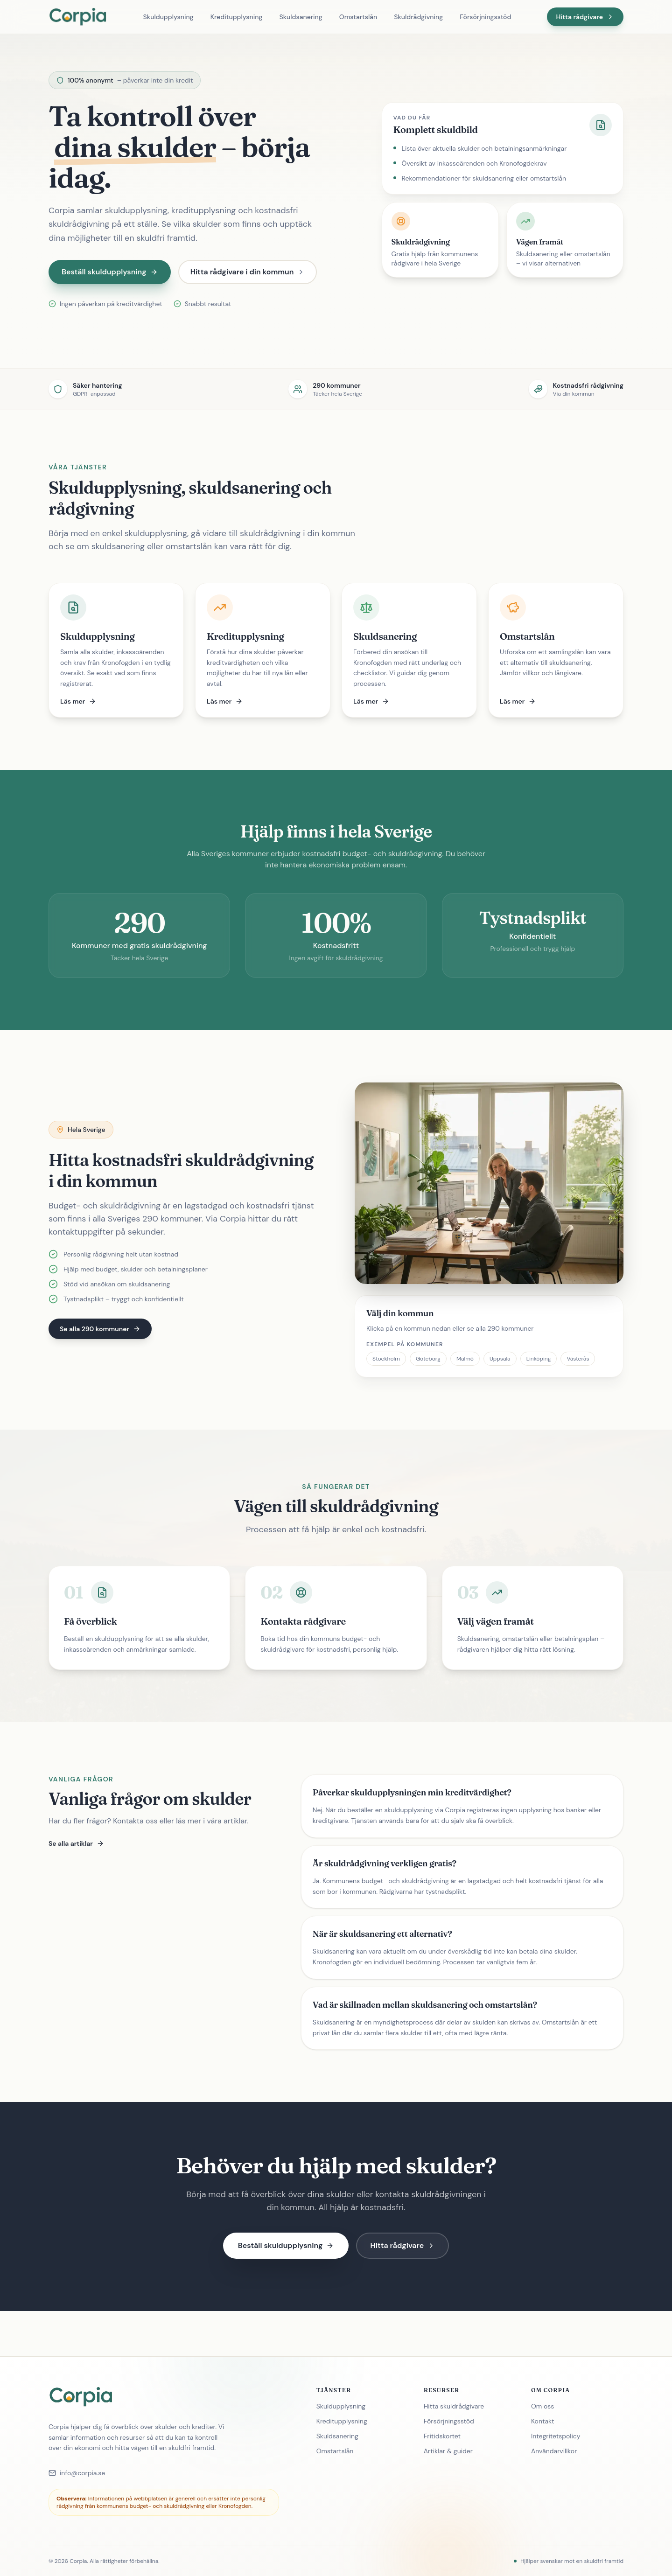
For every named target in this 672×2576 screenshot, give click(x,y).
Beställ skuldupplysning (110, 272)
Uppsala (500, 1358)
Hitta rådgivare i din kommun (247, 272)
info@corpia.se (77, 2473)
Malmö (465, 1358)
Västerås (578, 1358)
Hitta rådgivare (585, 17)
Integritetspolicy (559, 2436)
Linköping (538, 1358)
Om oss (546, 2406)
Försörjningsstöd (485, 17)
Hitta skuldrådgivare (457, 2406)
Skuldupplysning (168, 17)
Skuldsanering (300, 17)
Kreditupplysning (236, 17)
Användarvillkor (557, 2451)
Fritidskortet (446, 2436)
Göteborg (428, 1358)
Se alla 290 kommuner (100, 1329)
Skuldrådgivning (418, 17)
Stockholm (386, 1358)
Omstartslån (358, 17)
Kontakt (546, 2421)
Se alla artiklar (76, 1843)
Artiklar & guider (452, 2451)
